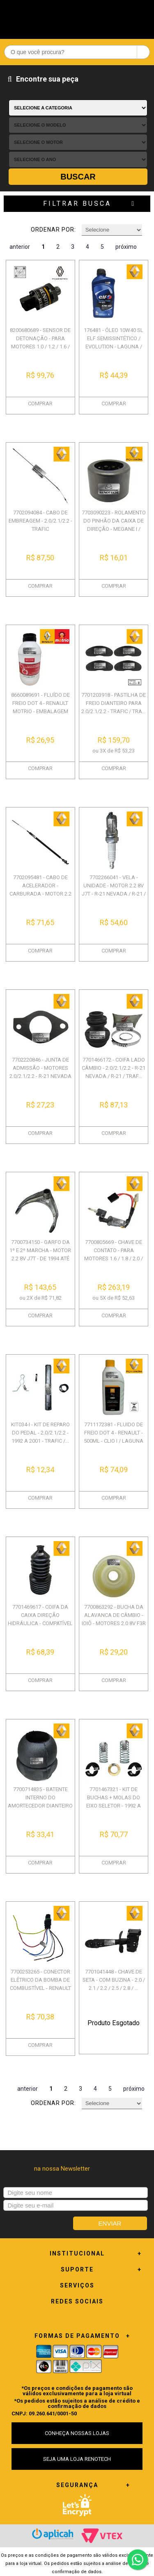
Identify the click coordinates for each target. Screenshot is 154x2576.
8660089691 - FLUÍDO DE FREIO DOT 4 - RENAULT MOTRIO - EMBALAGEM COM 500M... (40, 707)
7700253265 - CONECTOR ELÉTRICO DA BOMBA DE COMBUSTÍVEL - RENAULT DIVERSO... (40, 1984)
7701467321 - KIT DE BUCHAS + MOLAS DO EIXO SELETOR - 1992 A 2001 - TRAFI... (113, 1801)
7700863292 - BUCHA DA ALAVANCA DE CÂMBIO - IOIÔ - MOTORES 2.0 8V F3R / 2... (114, 1619)
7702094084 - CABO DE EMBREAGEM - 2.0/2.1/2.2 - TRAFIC (40, 520)
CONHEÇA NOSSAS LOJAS (77, 2433)
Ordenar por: (53, 229)
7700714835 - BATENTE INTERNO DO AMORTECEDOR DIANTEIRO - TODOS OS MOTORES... (40, 1801)
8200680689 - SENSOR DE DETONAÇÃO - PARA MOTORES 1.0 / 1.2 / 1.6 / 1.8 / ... (40, 342)
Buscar (78, 176)
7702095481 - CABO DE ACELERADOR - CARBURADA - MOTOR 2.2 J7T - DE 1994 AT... (40, 889)
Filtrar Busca (77, 203)
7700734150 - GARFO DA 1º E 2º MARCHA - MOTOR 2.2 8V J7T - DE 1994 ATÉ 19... (40, 1254)
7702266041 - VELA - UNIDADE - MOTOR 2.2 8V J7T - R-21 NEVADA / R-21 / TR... (114, 889)
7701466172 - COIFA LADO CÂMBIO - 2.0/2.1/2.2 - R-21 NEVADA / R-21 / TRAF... (113, 1068)
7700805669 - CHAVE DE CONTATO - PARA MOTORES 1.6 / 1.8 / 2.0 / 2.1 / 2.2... (113, 1254)
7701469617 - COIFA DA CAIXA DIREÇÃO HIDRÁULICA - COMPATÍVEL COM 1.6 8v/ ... (40, 1619)
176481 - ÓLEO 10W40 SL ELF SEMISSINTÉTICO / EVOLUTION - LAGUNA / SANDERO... (113, 342)
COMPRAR (40, 403)
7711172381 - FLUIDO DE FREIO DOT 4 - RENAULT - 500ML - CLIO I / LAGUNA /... (113, 1436)
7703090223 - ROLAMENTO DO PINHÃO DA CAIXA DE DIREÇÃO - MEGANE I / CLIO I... (114, 524)
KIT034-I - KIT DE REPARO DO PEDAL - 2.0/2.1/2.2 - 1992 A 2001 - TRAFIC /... (40, 1432)
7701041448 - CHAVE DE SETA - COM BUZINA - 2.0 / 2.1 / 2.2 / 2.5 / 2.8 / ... (114, 1980)
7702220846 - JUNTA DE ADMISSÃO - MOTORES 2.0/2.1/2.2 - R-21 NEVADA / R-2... (40, 1072)
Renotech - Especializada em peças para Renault (77, 17)
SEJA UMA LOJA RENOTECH (77, 2459)
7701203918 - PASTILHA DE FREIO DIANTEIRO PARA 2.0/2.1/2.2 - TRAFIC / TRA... (113, 703)
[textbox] (77, 52)
